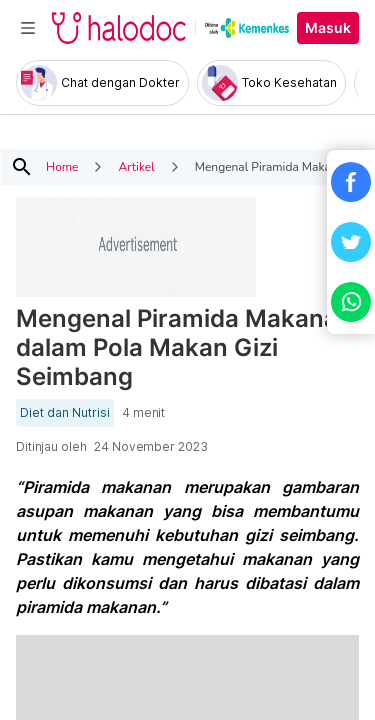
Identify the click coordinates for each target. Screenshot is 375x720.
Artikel (136, 167)
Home (62, 167)
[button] (351, 182)
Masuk (328, 28)
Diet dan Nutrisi (65, 413)
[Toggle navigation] (28, 28)
